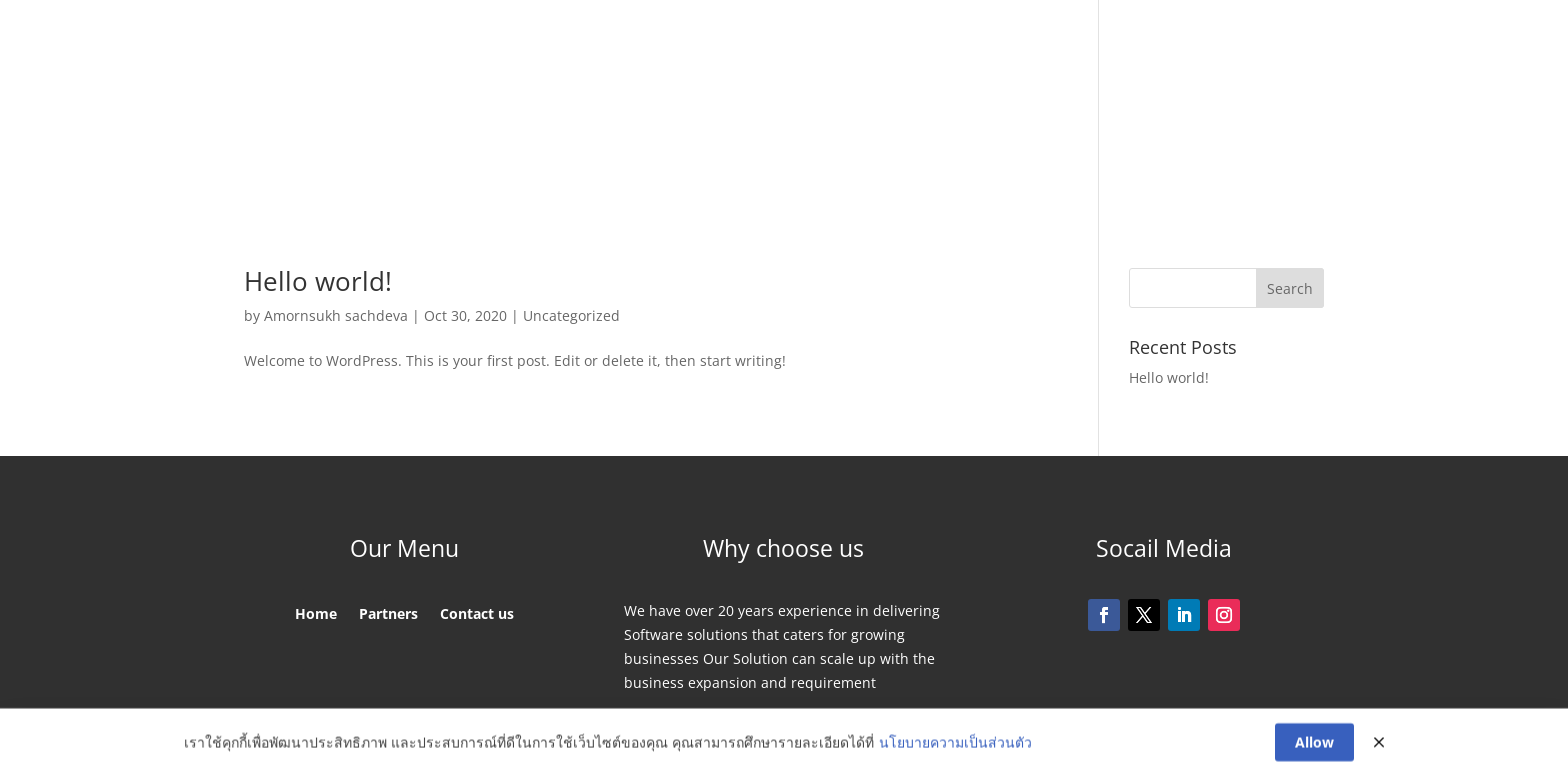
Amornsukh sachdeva (336, 315)
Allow (1314, 744)
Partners (660, 117)
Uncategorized (571, 315)
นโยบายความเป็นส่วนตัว (955, 744)
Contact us (972, 117)
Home (578, 117)
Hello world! (318, 281)
